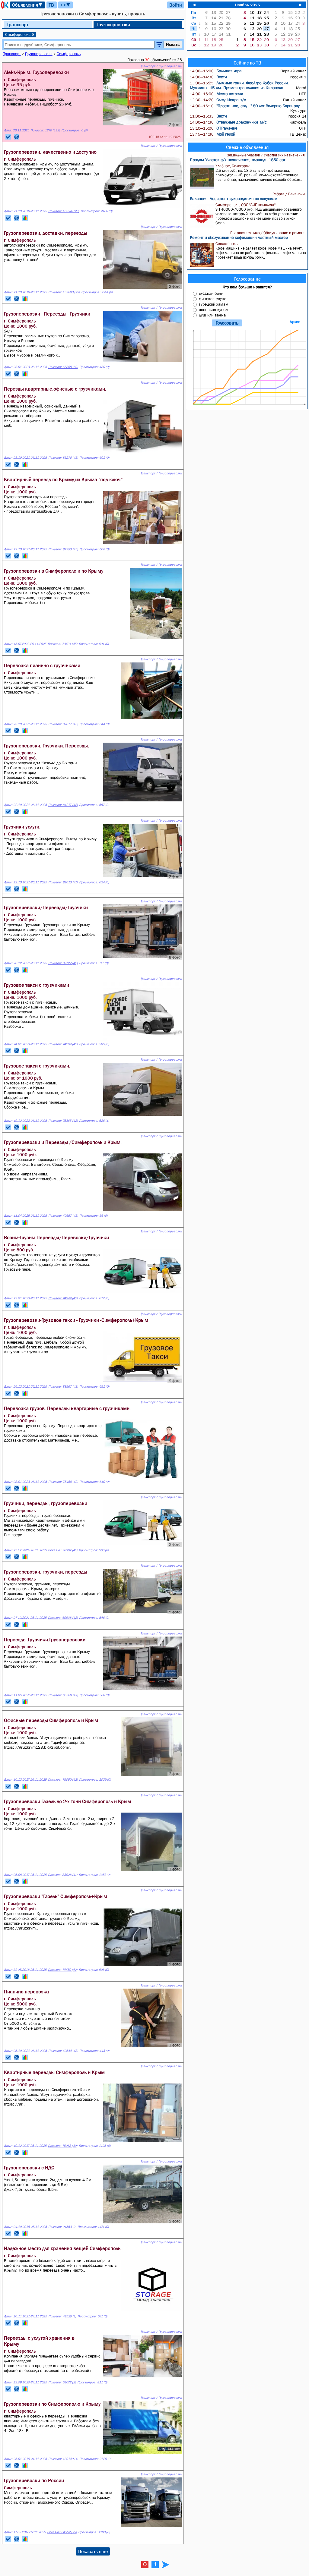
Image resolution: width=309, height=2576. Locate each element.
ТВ (51, 5)
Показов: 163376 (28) (63, 211)
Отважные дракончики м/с (228, 122)
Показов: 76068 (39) (62, 2145)
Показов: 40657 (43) (63, 1215)
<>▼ (65, 5)
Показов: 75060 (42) (63, 1779)
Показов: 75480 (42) (63, 1481)
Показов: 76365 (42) (63, 1120)
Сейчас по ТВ (247, 62)
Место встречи (216, 93)
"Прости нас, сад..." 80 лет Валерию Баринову (245, 105)
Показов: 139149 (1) (63, 2459)
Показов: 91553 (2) (62, 2226)
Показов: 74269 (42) (63, 1044)
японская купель (214, 309)
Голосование (247, 279)
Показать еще (93, 2551)
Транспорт (17, 24)
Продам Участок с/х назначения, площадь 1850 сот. (238, 159)
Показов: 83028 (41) (62, 1874)
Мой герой (212, 134)
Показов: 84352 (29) (62, 2532)
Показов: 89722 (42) (63, 963)
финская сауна (212, 298)
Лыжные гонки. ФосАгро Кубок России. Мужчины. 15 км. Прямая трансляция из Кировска (239, 85)
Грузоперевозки (113, 24)
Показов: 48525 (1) (62, 2316)
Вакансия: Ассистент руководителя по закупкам (233, 198)
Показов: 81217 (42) (63, 805)
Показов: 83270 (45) (63, 457)
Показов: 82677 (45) (63, 724)
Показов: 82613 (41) (63, 882)
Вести (208, 76)
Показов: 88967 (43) (63, 1386)
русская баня (211, 293)
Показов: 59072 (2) (62, 2382)
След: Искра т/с (218, 99)
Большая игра (215, 70)
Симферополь (20, 34)
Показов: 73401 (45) (62, 644)
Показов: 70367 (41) (62, 1550)
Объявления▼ (27, 5)
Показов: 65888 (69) (63, 367)
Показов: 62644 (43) (63, 2050)
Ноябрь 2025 (247, 4)
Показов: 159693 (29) (64, 292)
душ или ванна (212, 315)
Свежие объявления (247, 147)
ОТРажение (213, 128)
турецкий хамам (213, 304)
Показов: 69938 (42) (63, 1617)
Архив (295, 321)
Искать (173, 44)
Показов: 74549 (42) (63, 1298)
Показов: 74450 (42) (62, 1969)
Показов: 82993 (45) (63, 549)
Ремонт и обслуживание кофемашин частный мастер (239, 237)
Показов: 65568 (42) (63, 1695)
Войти (175, 5)
